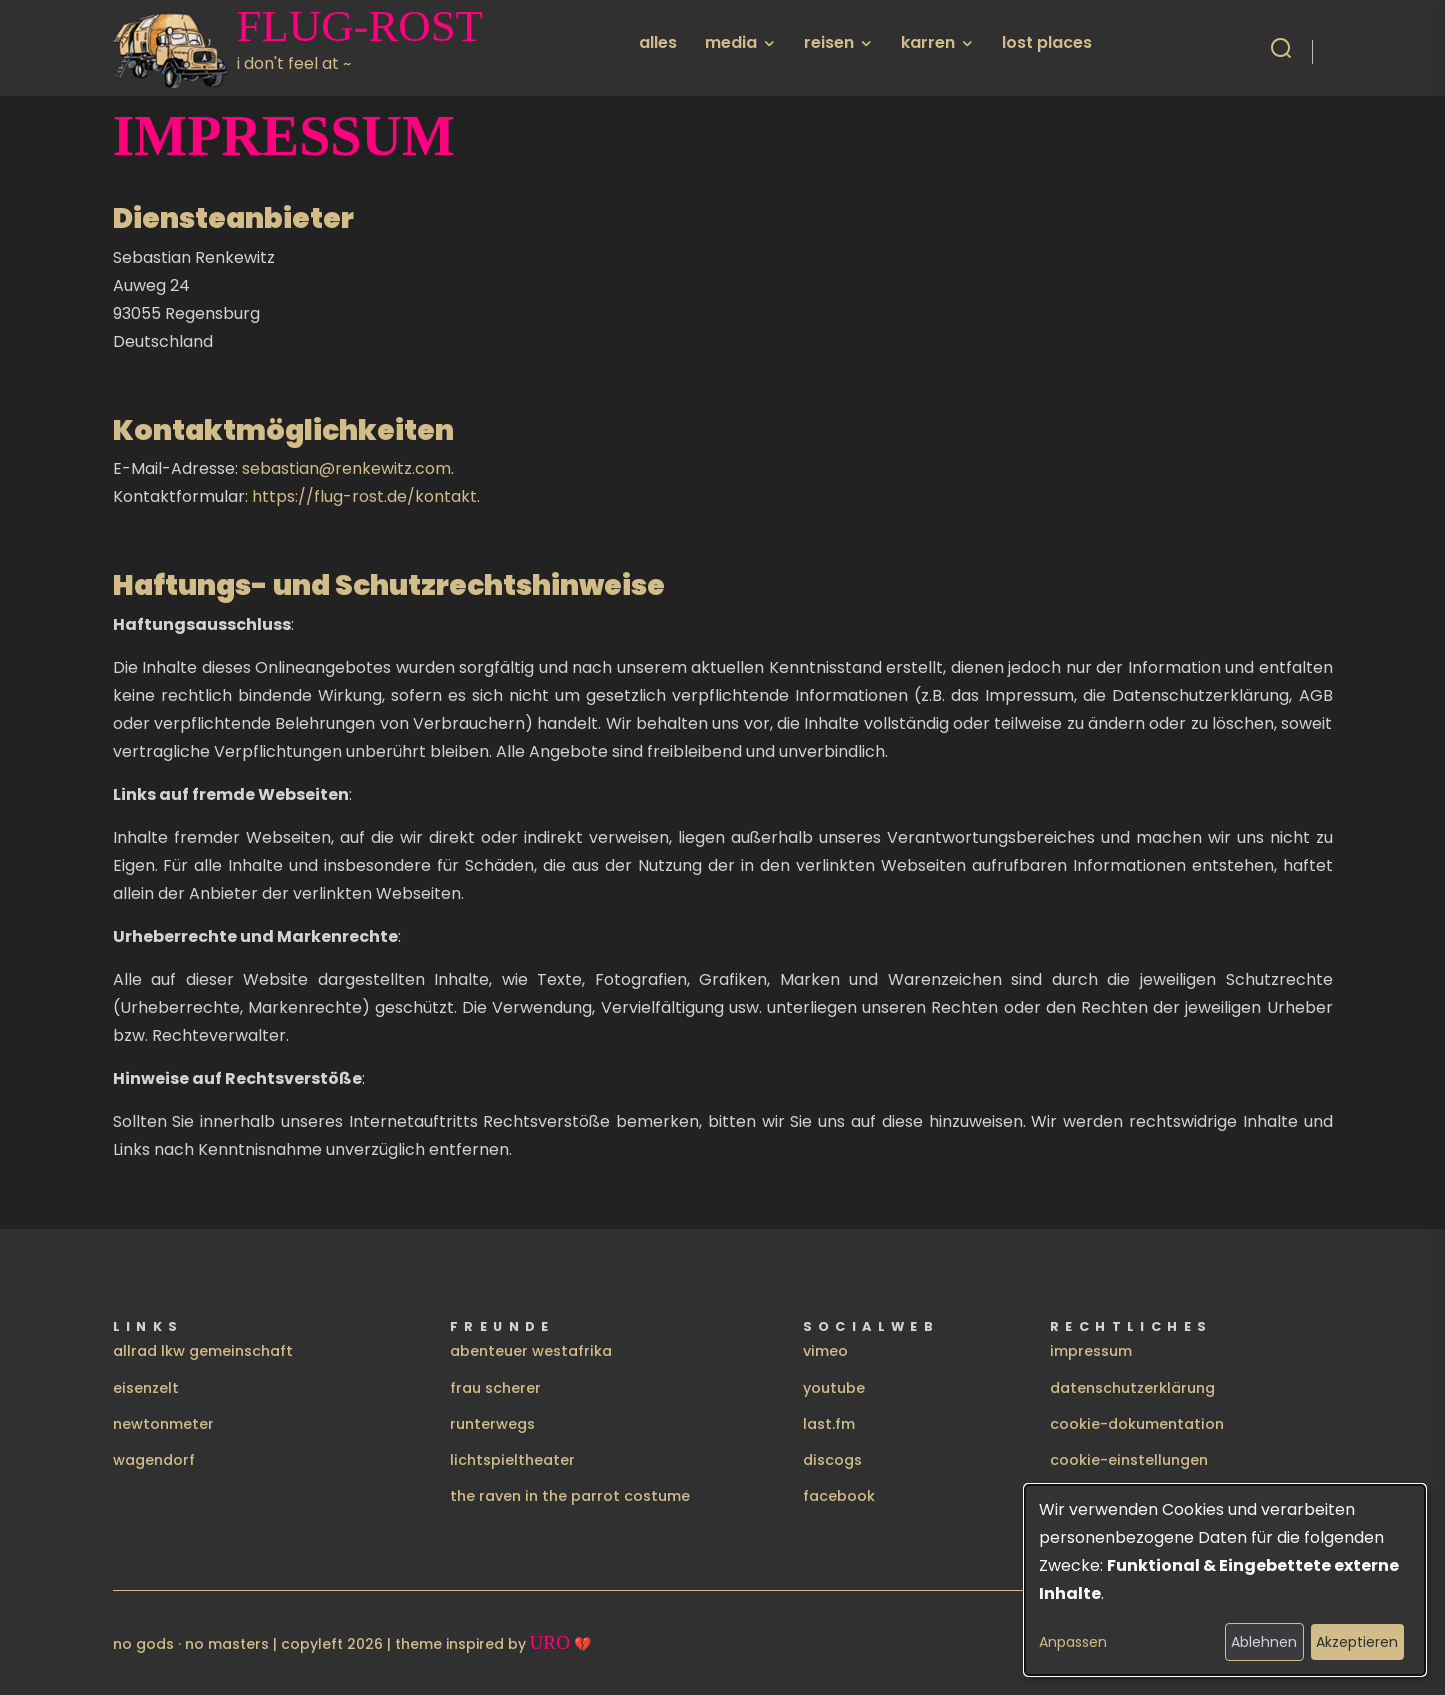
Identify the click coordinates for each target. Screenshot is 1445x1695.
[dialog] (1225, 1580)
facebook (839, 1496)
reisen (829, 42)
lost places (1047, 42)
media (731, 42)
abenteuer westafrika (531, 1351)
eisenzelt (146, 1388)
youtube (834, 1388)
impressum (1091, 1351)
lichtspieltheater (512, 1460)
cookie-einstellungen (1129, 1460)
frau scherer (495, 1388)
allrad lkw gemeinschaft (203, 1351)
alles (658, 42)
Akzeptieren (1357, 1642)
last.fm (829, 1424)
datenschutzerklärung (1132, 1388)
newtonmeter (163, 1424)
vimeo (825, 1351)
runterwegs (492, 1424)
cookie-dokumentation (1137, 1424)
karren (928, 42)
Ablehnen (1264, 1642)
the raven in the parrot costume (570, 1496)
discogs (832, 1460)
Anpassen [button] (1073, 1642)
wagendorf (154, 1460)
